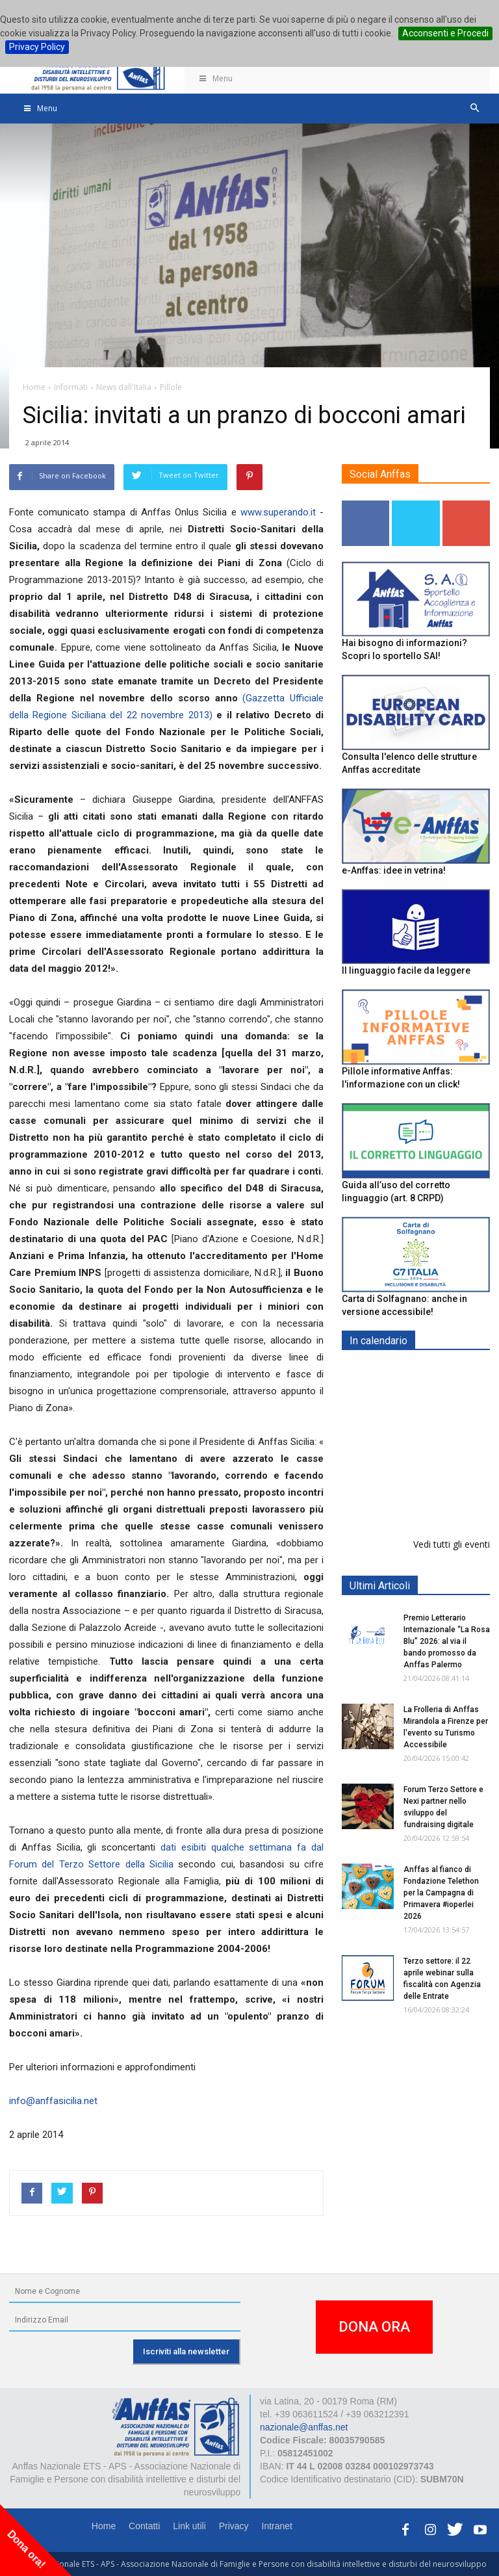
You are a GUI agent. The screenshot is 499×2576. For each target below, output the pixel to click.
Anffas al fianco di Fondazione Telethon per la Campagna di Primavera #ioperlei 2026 (441, 1893)
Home (104, 2526)
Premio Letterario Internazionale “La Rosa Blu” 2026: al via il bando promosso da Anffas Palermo (446, 1641)
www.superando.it (278, 512)
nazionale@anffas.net (304, 2427)
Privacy (234, 2526)
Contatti (144, 2526)
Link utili (189, 2526)
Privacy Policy (37, 47)
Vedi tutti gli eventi (451, 1544)
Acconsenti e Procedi (445, 33)
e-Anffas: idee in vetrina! (394, 870)
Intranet (277, 2526)
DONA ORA (374, 2327)
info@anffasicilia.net (53, 2101)
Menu (215, 78)
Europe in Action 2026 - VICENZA (444, 1387)
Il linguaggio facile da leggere (406, 970)
